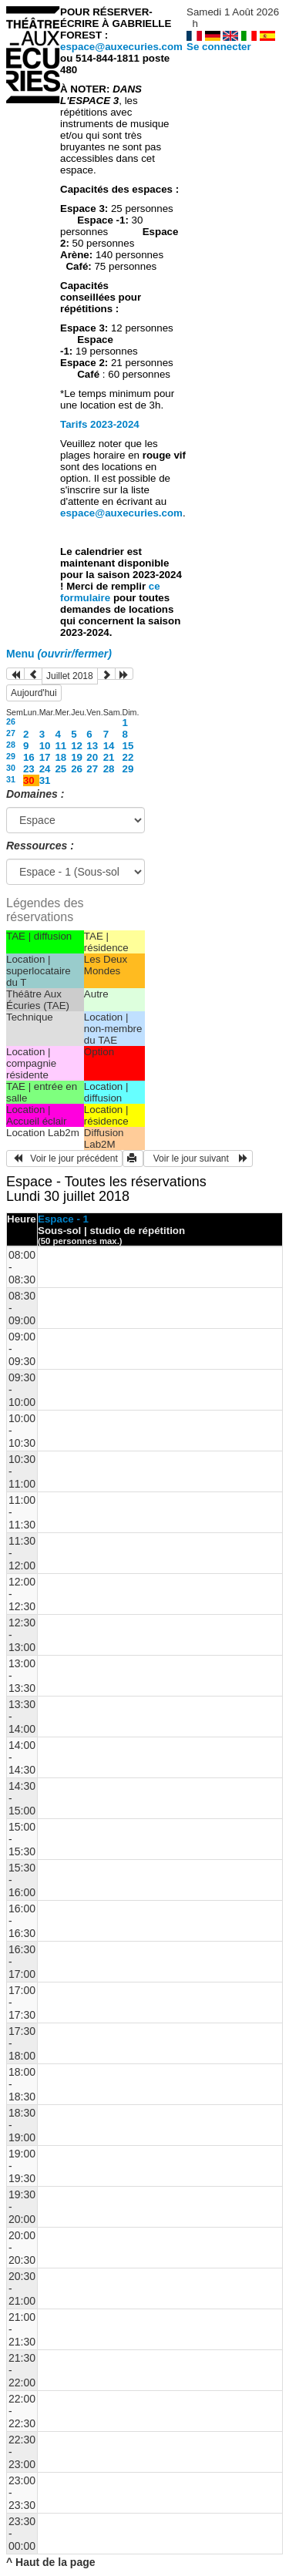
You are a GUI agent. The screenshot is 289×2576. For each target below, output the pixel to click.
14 (109, 746)
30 (10, 767)
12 (76, 746)
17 (45, 757)
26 (10, 721)
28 (10, 744)
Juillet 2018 (69, 676)
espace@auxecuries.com (121, 46)
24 (45, 769)
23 (29, 769)
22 (128, 757)
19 (76, 757)
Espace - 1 (63, 1219)
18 (60, 757)
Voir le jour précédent (64, 1158)
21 (109, 757)
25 (60, 769)
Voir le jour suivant (198, 1158)
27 (10, 733)
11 (60, 746)
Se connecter (219, 46)
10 (45, 746)
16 (29, 757)
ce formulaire (110, 592)
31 (10, 779)
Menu (59, 653)
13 (92, 746)
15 (128, 746)
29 (10, 756)
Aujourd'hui (34, 693)
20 (92, 757)
